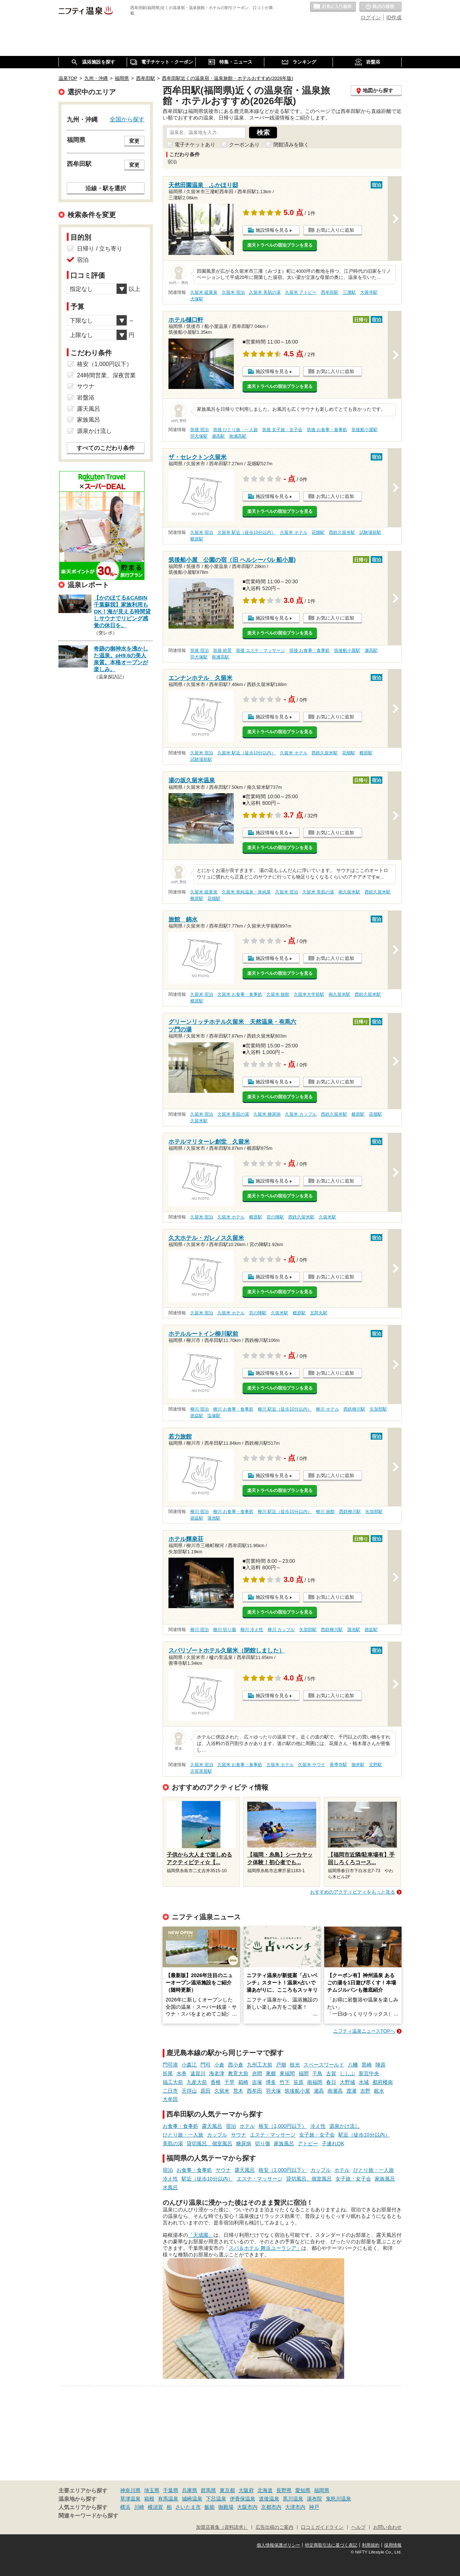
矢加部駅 (378, 1409)
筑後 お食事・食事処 (327, 429)
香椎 (216, 2082)
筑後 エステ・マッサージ (260, 650)
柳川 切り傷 (224, 1629)
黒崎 (367, 2065)
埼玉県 (151, 2490)
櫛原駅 (196, 538)
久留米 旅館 (277, 994)
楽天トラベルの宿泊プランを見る (280, 245)
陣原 (380, 2065)
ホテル (247, 2126)
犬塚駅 (196, 298)
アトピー (308, 2143)
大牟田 (170, 2099)
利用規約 (370, 2545)
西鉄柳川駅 (354, 1409)
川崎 (139, 2507)
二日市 (170, 2091)
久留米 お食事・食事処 (239, 994)
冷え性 (318, 2126)
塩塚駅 (213, 1415)
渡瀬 (351, 2091)
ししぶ (347, 2073)
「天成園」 (200, 2235)
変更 (134, 141)
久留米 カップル (301, 1114)
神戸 (314, 2507)
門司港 (170, 2065)
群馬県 (208, 2490)
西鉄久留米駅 (342, 532)
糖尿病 (243, 2143)
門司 (205, 2065)
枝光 (295, 2065)
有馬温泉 (168, 2499)
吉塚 (257, 2082)
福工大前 (173, 2082)
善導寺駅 (338, 1764)
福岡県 (321, 2490)
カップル (217, 2135)
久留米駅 (199, 1120)
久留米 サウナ (311, 1764)
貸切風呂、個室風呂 (209, 2143)
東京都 (227, 2490)
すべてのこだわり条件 (106, 448)
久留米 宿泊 (233, 292)
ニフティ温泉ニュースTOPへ (364, 2031)
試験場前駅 (370, 532)
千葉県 (170, 2490)
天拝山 (189, 2091)
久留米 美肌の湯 (265, 292)
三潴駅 (349, 292)
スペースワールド (324, 2065)
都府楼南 (383, 2082)
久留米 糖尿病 (267, 1114)
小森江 (189, 2065)
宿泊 (231, 2126)
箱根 (149, 2499)
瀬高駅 (218, 436)
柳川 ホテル (327, 1409)
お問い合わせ (387, 2527)
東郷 (271, 2073)
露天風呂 (212, 2126)
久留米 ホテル (293, 532)
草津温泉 (130, 2499)
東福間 (287, 2073)
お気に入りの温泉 (333, 7)
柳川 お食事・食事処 (233, 1409)
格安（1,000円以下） (283, 2126)
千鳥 (317, 2073)
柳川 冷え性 (251, 1629)
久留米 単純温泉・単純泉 (246, 891)
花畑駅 (318, 532)
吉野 (365, 2091)
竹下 (285, 2082)
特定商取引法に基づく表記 (331, 2545)
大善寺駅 (369, 292)
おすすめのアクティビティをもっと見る (352, 1892)
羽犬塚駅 (199, 436)
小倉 (219, 2065)
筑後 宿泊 (199, 429)
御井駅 (358, 1764)
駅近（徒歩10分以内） (364, 2135)
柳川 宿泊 (199, 1409)
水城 (364, 2082)
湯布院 (314, 2499)
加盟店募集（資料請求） (222, 2527)
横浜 (125, 2507)
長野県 (284, 2490)
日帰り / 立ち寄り (99, 249)
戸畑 (281, 2065)
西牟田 (254, 2091)
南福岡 (314, 2082)
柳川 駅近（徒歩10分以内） (285, 1409)
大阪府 (246, 2490)
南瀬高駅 (238, 436)
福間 (303, 2073)
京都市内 (271, 2507)
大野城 (347, 2082)
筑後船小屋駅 (364, 429)
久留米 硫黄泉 (203, 292)
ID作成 (394, 17)
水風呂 (170, 2187)
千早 (229, 2082)
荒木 (238, 2091)
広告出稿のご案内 (274, 2527)
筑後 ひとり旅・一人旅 (235, 429)
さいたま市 (188, 2507)
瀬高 (319, 2091)
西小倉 (235, 2065)
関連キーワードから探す (88, 2516)
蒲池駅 (213, 1518)
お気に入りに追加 (335, 230)
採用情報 (393, 2545)
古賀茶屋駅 (201, 1771)
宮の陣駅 (275, 1217)
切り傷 (262, 2143)
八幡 (353, 2065)
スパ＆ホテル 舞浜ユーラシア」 (265, 2248)
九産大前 (197, 2082)
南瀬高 (335, 2091)
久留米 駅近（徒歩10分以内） (246, 532)
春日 (331, 2082)
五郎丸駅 (318, 1312)
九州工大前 (259, 2065)
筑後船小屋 (297, 2091)
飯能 (209, 2507)
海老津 (216, 2073)
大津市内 (295, 2507)
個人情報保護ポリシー (278, 2545)
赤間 (257, 2073)
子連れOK (333, 2143)
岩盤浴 (85, 397)
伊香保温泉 (242, 2499)
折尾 (168, 2073)
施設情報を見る (272, 230)
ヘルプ (358, 2527)
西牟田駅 (329, 292)
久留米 (221, 2091)
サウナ (238, 2135)
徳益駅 (196, 1415)
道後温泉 (269, 2499)
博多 (271, 2082)
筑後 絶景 (222, 650)
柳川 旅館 (325, 1511)
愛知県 (302, 2490)
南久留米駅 (349, 891)
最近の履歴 (380, 7)
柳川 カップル (281, 1629)
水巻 (181, 2073)
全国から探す (127, 119)
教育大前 (238, 2073)
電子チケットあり (195, 144)
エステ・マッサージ (273, 2135)
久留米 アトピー (301, 292)
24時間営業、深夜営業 (106, 375)
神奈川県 (130, 2490)
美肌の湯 (173, 2143)
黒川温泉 (293, 2499)
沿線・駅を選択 (105, 188)
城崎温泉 (192, 2499)
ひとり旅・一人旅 (183, 2135)
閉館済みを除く (291, 144)
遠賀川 (197, 2073)
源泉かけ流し (344, 2126)
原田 (205, 2091)
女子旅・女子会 (317, 2135)
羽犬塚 (273, 2091)
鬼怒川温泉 (338, 2499)
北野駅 (375, 1764)
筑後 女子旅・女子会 (282, 429)
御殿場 (225, 2507)
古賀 (331, 2073)
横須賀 (155, 2507)
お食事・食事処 (180, 2126)
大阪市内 (247, 2507)
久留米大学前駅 (309, 994)
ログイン (371, 17)
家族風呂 (284, 2143)
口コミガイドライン (322, 2527)
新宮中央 (369, 2073)
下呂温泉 (216, 2499)
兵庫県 (189, 2490)
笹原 (298, 2082)
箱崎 (243, 2082)
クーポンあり (244, 144)
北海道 (265, 2490)
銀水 (379, 2091)
